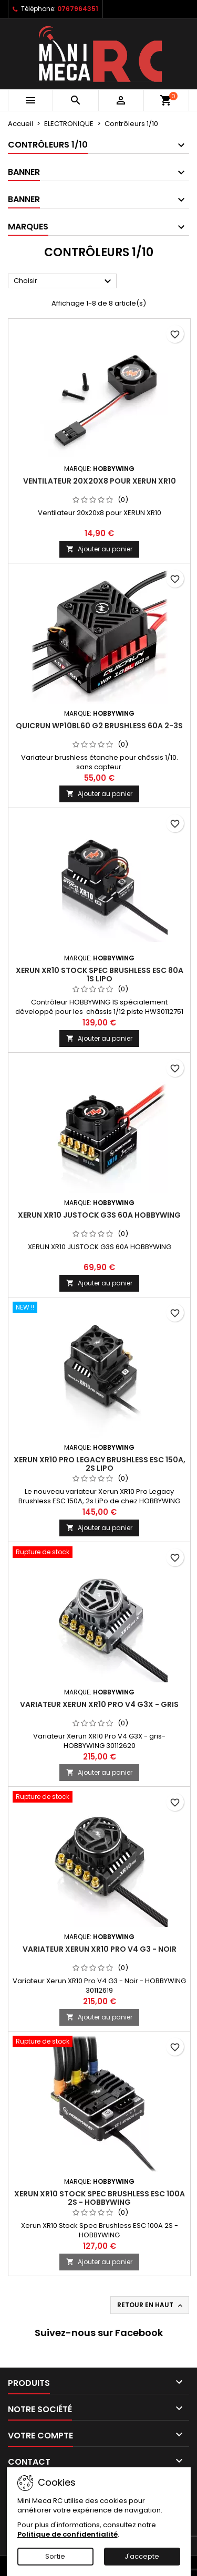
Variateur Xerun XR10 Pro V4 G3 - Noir (100, 1949)
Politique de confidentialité (67, 2534)
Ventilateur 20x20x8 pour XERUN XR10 (99, 481)
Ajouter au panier (99, 548)
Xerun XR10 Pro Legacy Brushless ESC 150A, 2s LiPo (99, 1463)
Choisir (64, 281)
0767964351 (77, 8)
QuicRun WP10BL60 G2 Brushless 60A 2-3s (99, 725)
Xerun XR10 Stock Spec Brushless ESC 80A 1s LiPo (99, 974)
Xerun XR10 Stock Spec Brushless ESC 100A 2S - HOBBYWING (99, 2197)
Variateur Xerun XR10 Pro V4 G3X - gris (99, 1704)
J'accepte (142, 2556)
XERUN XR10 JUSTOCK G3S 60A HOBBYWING (99, 1215)
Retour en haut (150, 2305)
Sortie (55, 2556)
